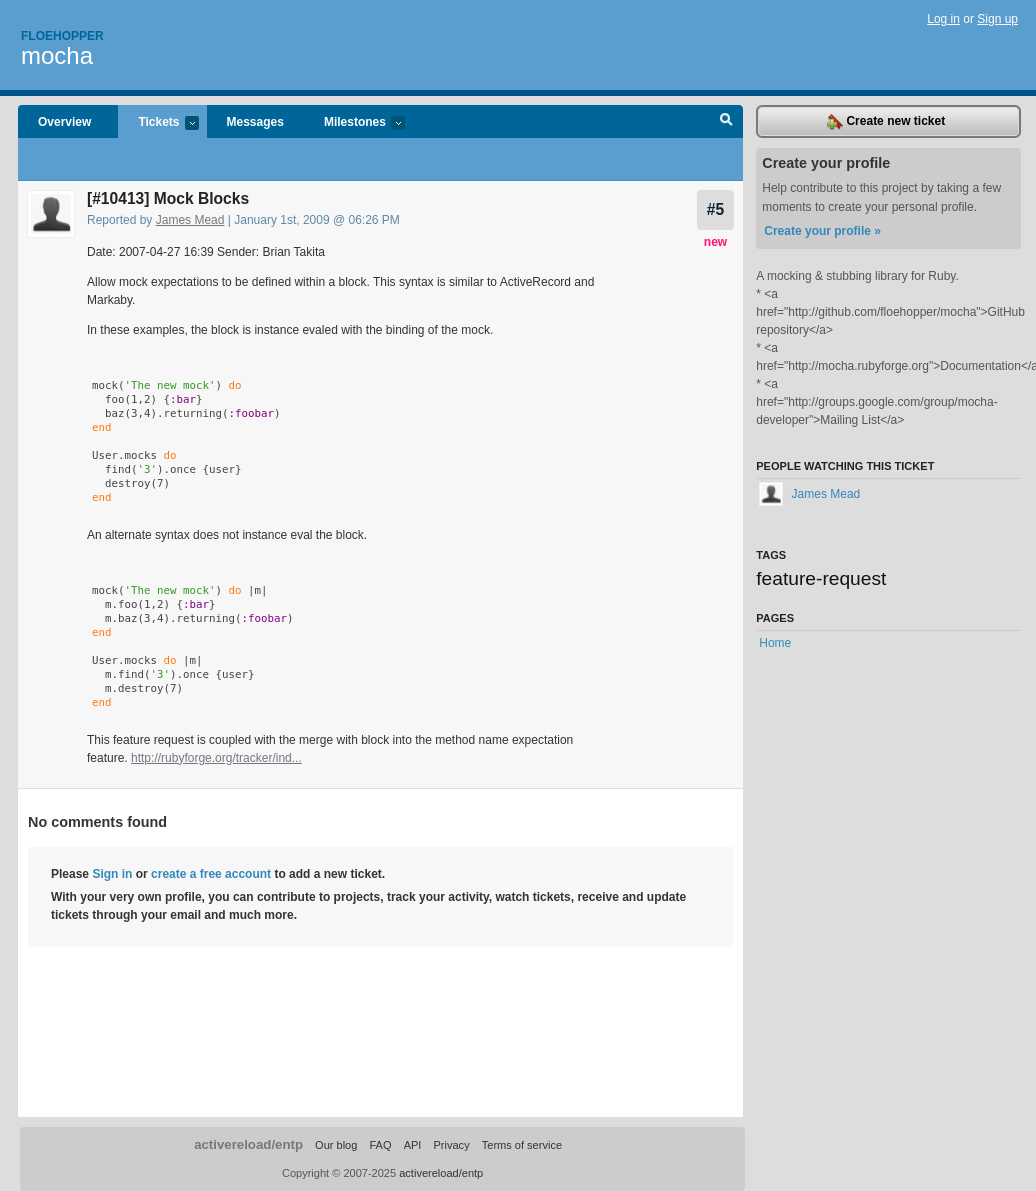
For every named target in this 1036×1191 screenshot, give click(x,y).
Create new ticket (886, 122)
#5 (715, 209)
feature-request (821, 578)
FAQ (380, 1145)
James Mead (190, 220)
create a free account (211, 874)
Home (775, 643)
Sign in (112, 874)
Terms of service (522, 1145)
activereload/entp (248, 1144)
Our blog (336, 1145)
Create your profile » (822, 231)
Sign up (997, 19)
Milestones (354, 123)
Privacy (451, 1145)
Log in (943, 19)
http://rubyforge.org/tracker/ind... (216, 758)
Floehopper (62, 36)
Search (726, 122)
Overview (64, 122)
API (413, 1145)
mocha (57, 55)
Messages (255, 122)
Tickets (158, 123)
